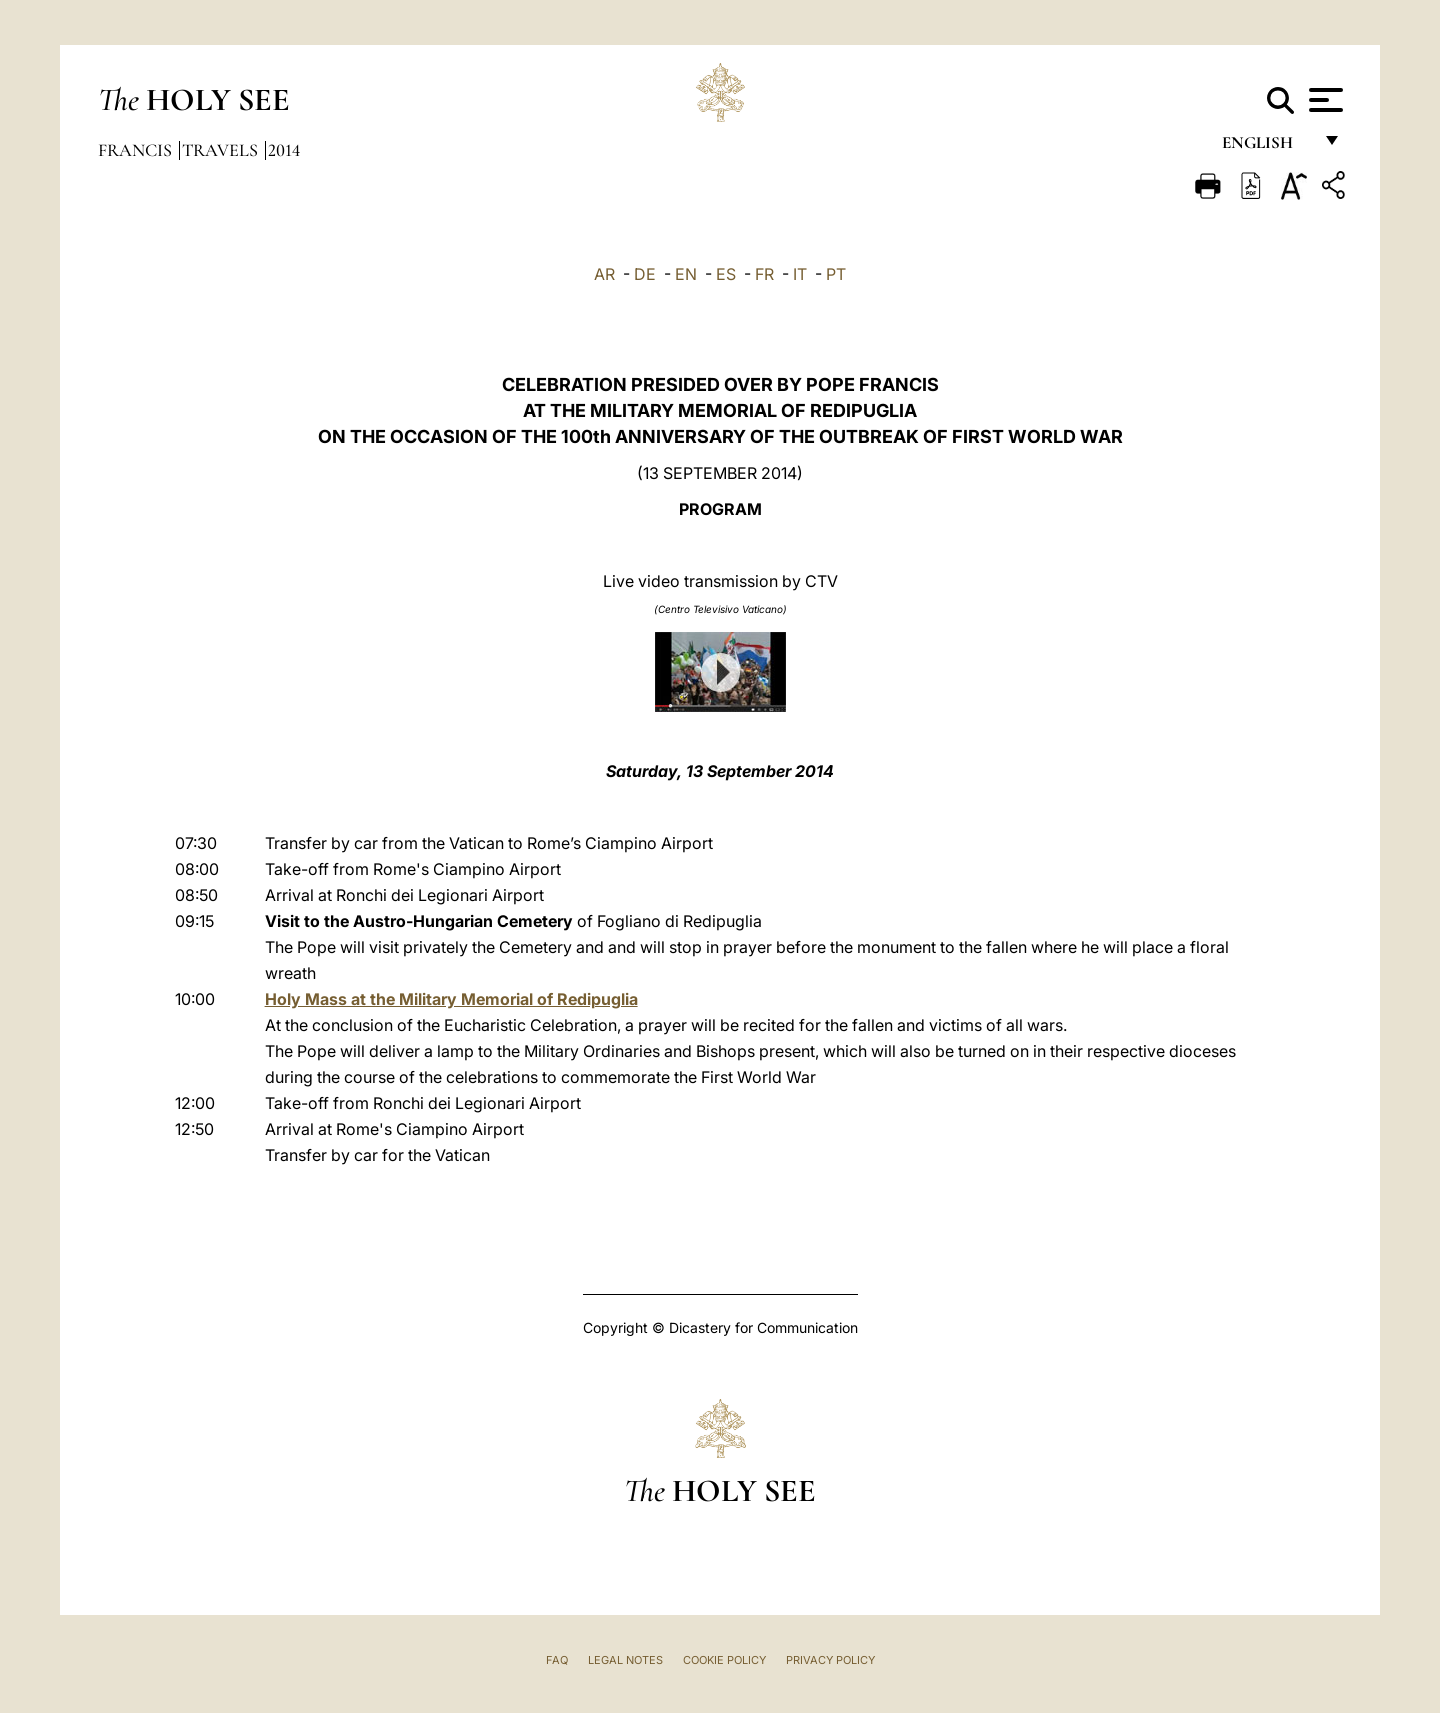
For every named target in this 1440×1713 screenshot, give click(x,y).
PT (836, 274)
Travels (222, 150)
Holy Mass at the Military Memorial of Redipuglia (451, 999)
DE (645, 274)
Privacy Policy (830, 1660)
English (1266, 147)
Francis (137, 150)
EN (686, 274)
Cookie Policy (724, 1660)
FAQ (557, 1660)
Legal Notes (625, 1660)
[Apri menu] (1323, 100)
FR (764, 274)
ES (726, 274)
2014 (284, 150)
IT (800, 274)
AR (604, 274)
